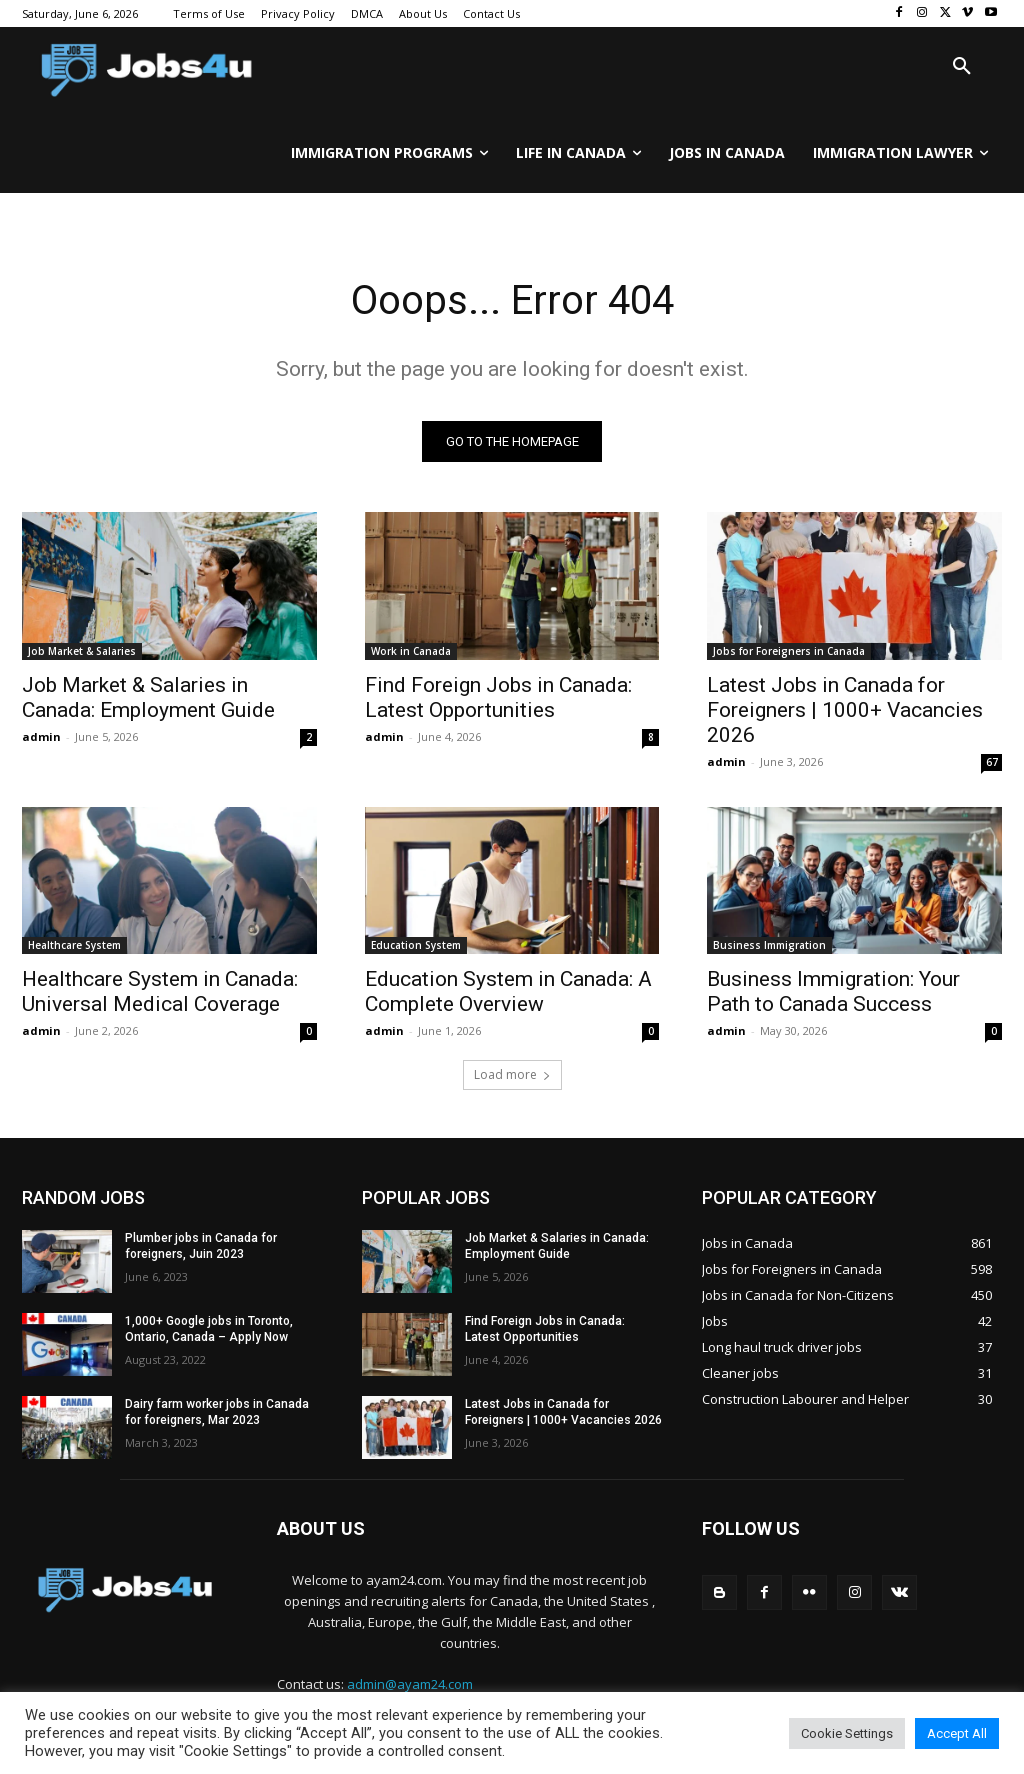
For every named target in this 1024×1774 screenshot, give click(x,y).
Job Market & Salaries (82, 650)
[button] (962, 67)
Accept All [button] (957, 1733)
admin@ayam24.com (410, 1684)
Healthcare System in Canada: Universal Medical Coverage (160, 991)
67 (992, 761)
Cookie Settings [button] (847, 1733)
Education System (416, 945)
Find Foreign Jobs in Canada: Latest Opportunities (498, 696)
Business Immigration (769, 945)
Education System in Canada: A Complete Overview (508, 991)
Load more (512, 1074)
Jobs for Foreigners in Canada (789, 650)
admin (41, 735)
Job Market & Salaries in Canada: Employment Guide (148, 696)
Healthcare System (74, 945)
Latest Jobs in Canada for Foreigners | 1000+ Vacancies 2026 (845, 709)
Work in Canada (411, 650)
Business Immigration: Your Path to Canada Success (833, 991)
